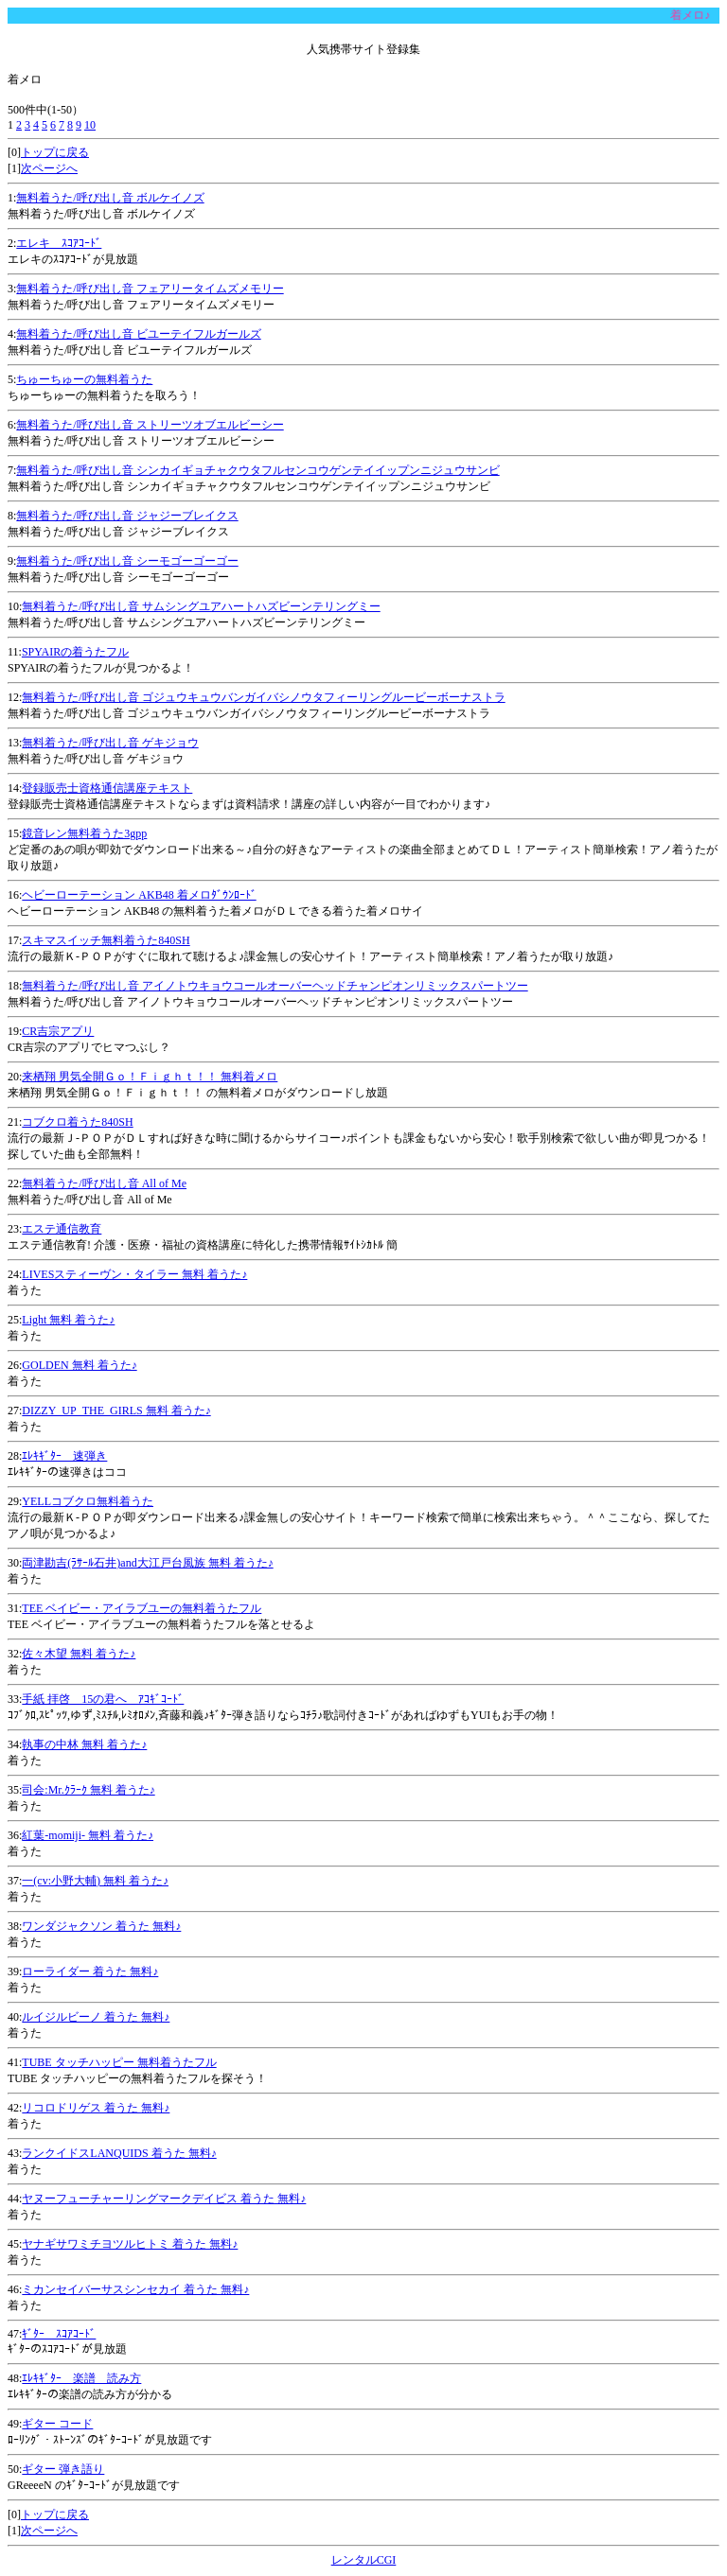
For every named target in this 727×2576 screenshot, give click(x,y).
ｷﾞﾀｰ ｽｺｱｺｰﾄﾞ (59, 2333)
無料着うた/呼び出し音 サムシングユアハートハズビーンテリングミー (201, 606)
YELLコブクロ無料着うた (87, 1501)
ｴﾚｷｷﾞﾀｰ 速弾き (64, 1456)
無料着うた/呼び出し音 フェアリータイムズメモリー (149, 288)
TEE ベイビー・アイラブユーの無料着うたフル (141, 1608)
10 (90, 124)
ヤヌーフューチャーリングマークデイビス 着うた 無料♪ (164, 2198)
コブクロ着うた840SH (77, 1122)
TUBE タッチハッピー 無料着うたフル (119, 2062)
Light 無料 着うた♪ (68, 1319)
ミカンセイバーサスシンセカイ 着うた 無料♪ (135, 2289)
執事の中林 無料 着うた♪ (84, 1744)
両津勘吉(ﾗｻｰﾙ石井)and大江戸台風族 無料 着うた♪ (147, 1562)
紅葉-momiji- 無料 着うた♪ (87, 1835)
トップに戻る (55, 152)
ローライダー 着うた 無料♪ (90, 1971)
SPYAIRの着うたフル (75, 651)
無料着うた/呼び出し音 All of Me (104, 1183)
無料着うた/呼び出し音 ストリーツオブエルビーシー (149, 424)
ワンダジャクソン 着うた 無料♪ (101, 1926)
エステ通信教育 (61, 1228)
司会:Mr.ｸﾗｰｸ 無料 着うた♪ (88, 1789)
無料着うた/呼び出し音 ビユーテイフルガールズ (138, 334)
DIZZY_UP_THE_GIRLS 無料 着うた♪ (116, 1410)
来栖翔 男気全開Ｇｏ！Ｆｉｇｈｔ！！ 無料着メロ (149, 1076)
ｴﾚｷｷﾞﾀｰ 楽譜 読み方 (81, 2378)
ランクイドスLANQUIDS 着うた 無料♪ (119, 2153)
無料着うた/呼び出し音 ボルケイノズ (110, 197)
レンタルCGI (364, 2560)
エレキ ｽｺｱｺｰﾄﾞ (58, 243)
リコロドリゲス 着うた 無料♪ (95, 2107)
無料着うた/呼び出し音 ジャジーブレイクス (127, 515)
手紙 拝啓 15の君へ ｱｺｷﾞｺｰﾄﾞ (103, 1699)
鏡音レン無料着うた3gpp (84, 833)
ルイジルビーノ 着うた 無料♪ (95, 2017)
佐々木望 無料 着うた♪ (78, 1653)
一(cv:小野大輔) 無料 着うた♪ (95, 1880)
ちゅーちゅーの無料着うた (84, 379)
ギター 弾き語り (63, 2469)
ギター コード (57, 2423)
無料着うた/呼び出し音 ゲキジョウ (110, 742)
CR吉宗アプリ (58, 1031)
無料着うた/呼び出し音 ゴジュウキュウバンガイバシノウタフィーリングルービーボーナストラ (263, 697)
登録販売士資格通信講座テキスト (107, 788)
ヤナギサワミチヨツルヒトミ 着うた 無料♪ (130, 2244)
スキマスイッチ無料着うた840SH (105, 940)
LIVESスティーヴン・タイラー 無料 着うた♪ (134, 1274)
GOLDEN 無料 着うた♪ (79, 1365)
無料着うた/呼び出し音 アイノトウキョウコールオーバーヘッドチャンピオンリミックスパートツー (274, 985)
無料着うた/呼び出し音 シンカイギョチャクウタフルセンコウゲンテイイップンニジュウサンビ (257, 470)
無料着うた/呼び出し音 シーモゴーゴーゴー (127, 561)
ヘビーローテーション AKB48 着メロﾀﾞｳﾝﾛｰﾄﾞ (139, 895)
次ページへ (49, 168)
